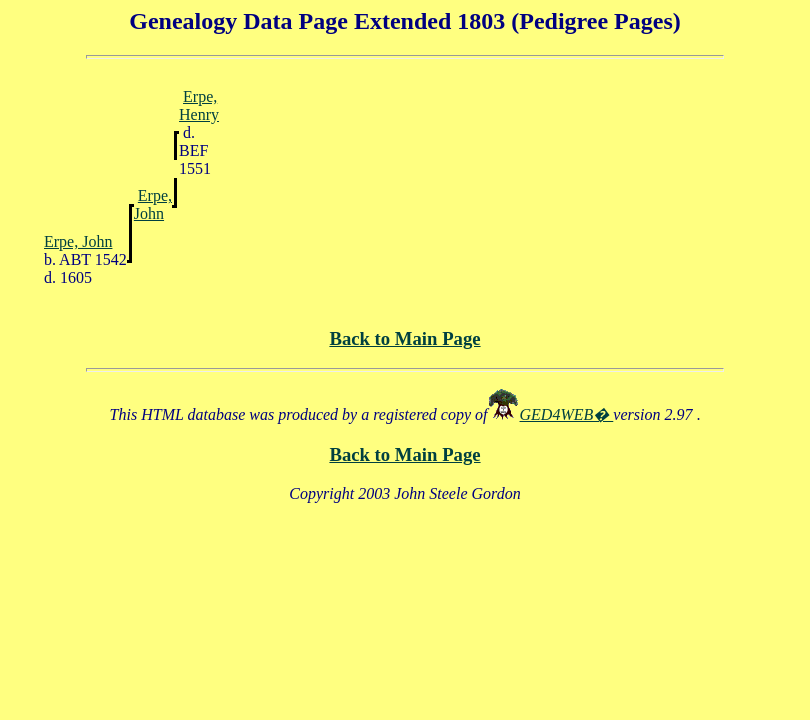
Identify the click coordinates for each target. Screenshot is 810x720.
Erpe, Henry (199, 105)
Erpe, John (153, 204)
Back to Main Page (404, 338)
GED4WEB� (567, 414)
